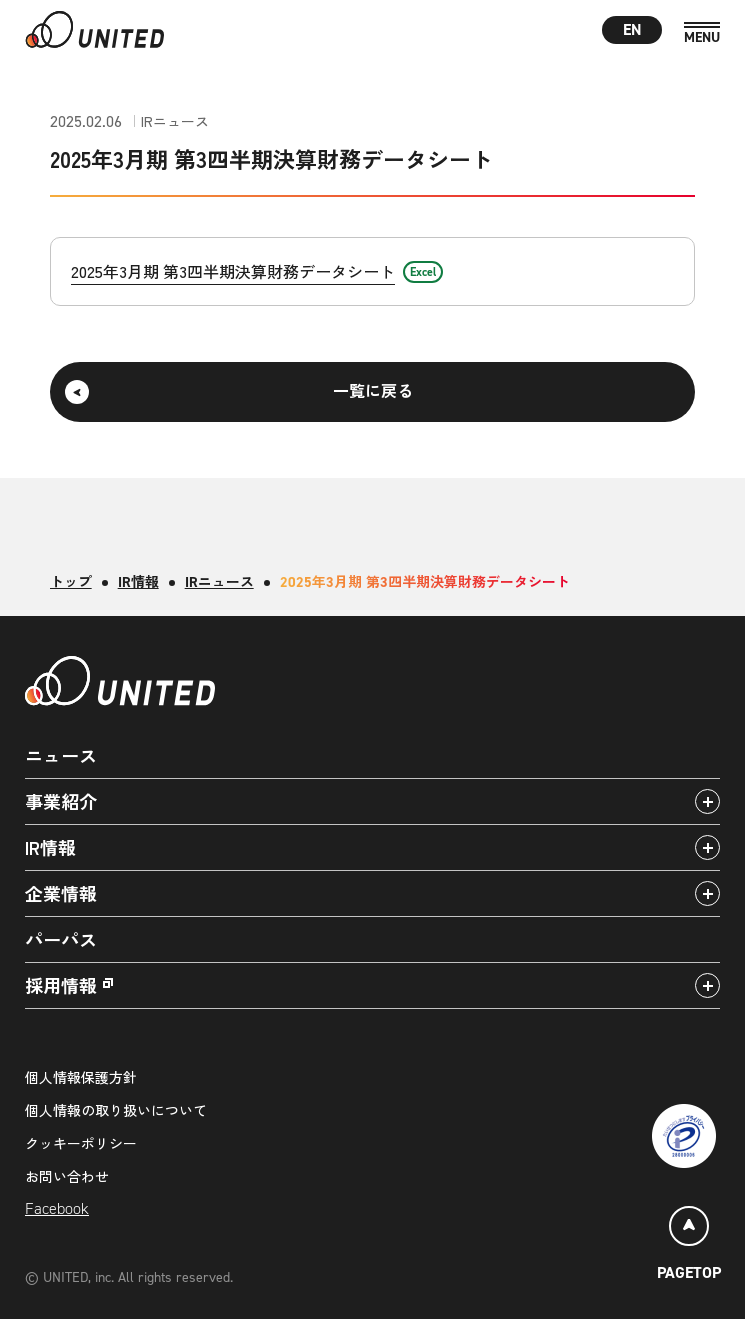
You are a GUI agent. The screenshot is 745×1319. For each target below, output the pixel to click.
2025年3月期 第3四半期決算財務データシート (233, 271)
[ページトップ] (689, 1246)
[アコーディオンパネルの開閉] (707, 801)
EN (632, 29)
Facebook (57, 1208)
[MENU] (702, 33)
